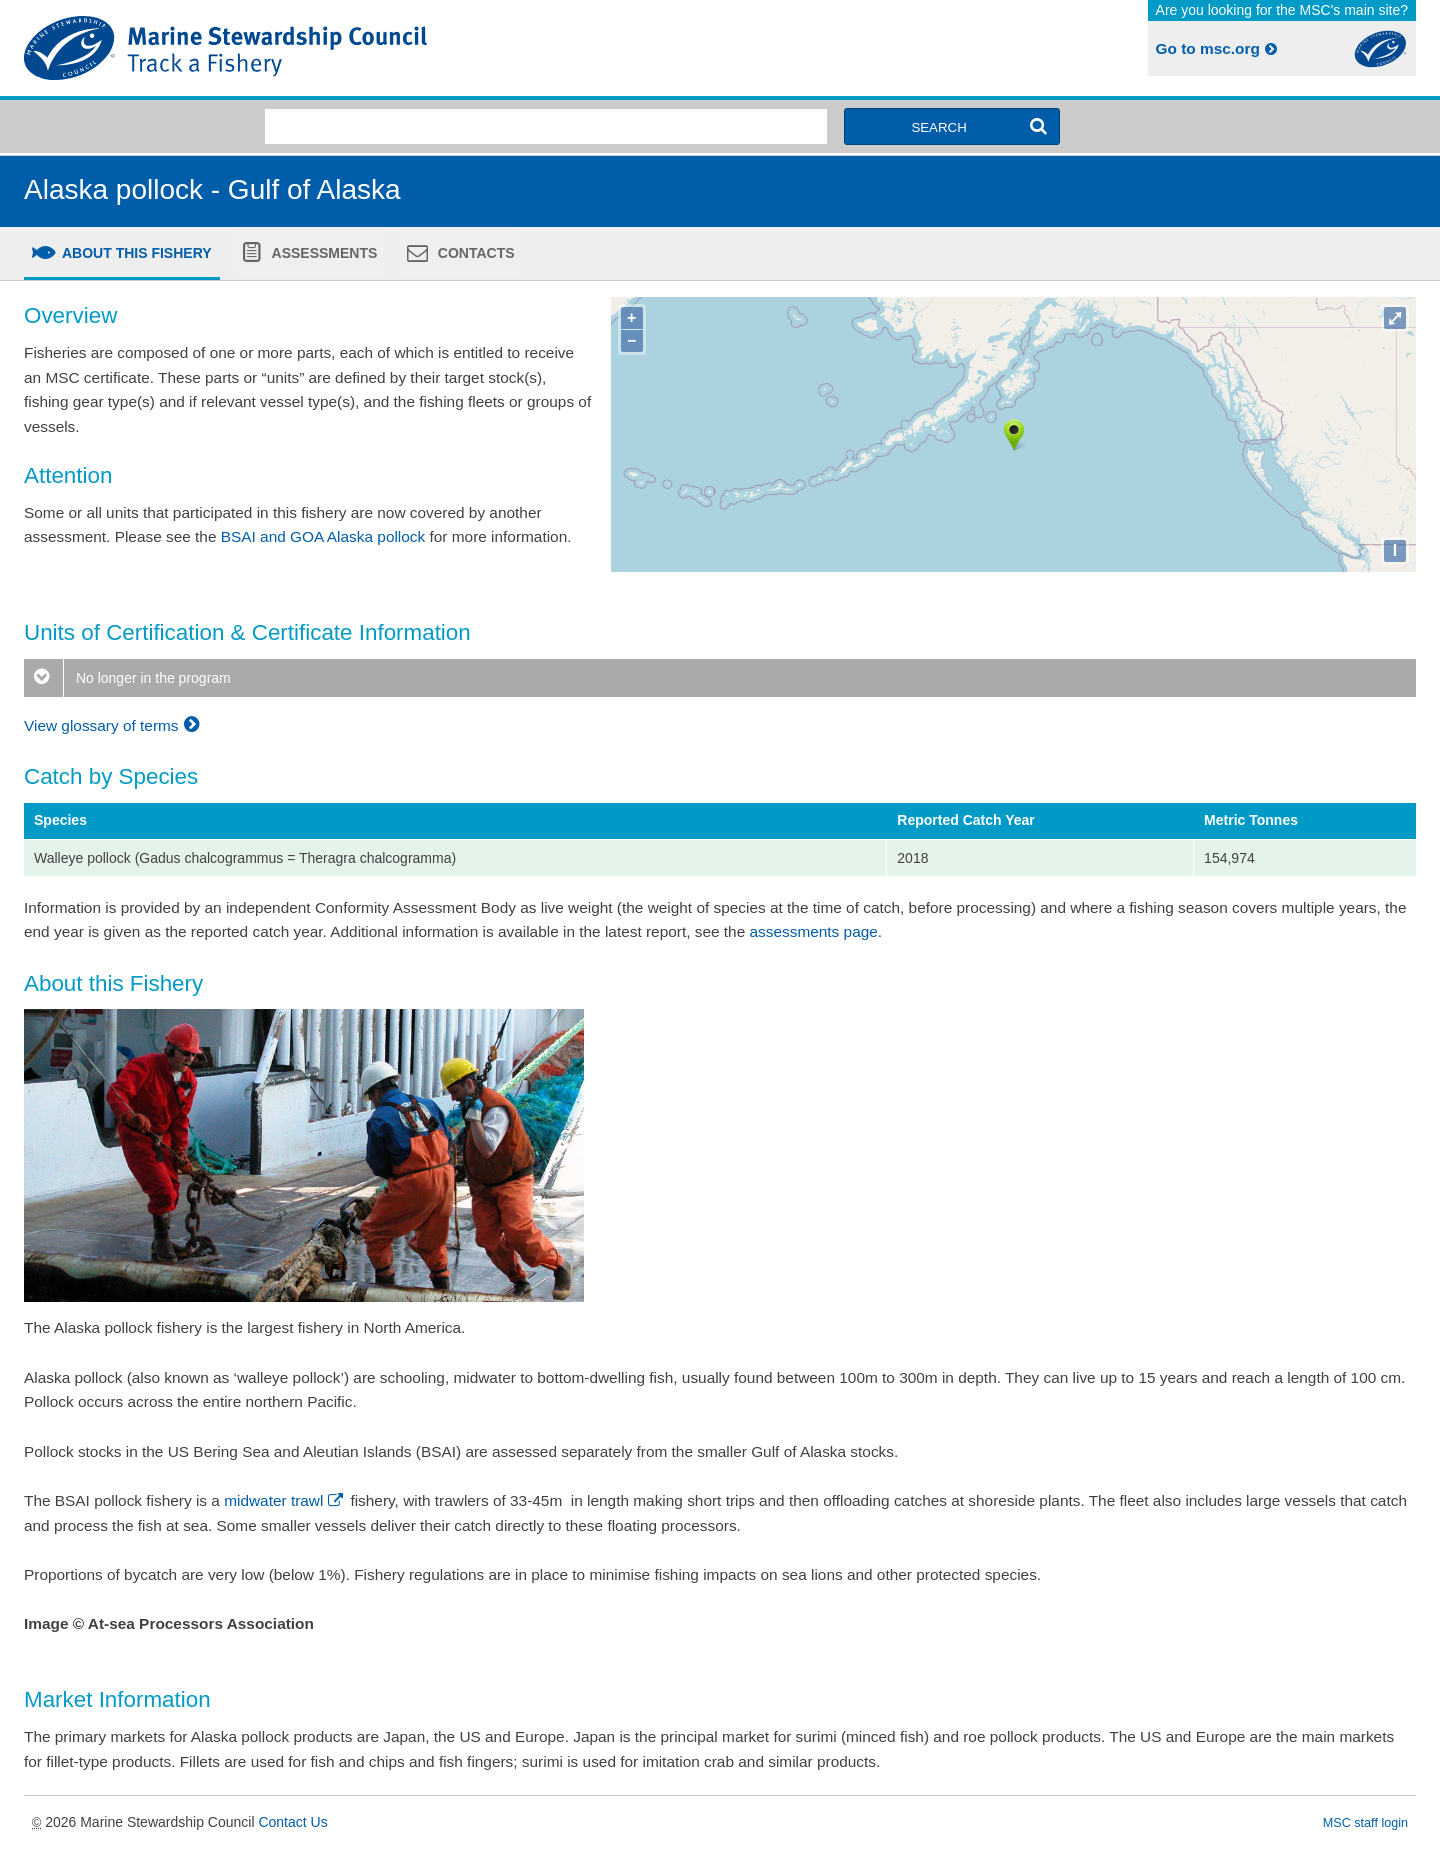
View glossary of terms (114, 725)
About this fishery (135, 253)
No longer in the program (127, 678)
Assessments (322, 253)
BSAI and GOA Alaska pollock (323, 536)
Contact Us (292, 1822)
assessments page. (816, 931)
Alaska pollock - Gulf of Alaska (212, 189)
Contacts (474, 253)
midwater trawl (285, 1500)
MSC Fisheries (368, 48)
